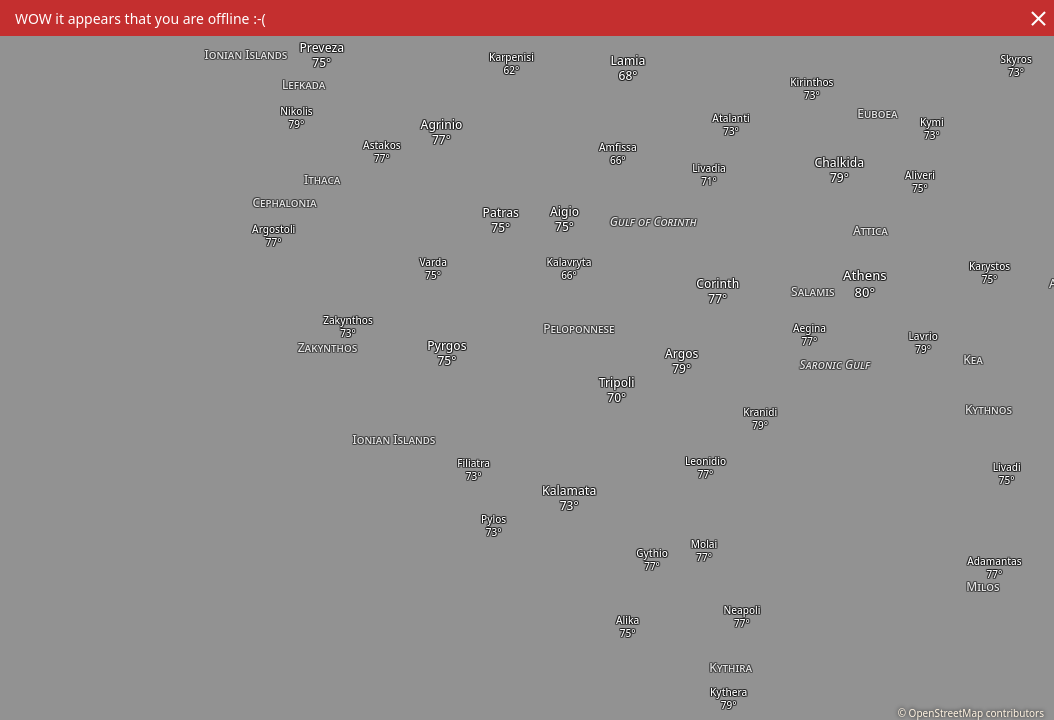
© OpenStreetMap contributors (971, 713)
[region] (527, 360)
